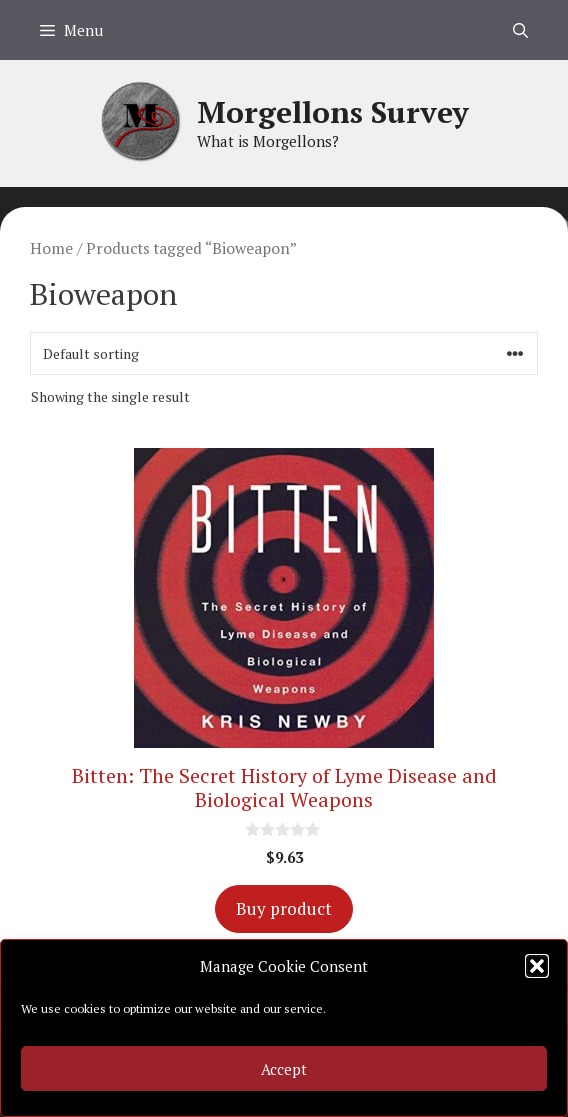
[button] (537, 966)
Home (51, 248)
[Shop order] (284, 353)
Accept (284, 1069)
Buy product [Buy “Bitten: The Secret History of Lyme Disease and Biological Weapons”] (284, 908)
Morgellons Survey (333, 112)
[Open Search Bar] (520, 30)
